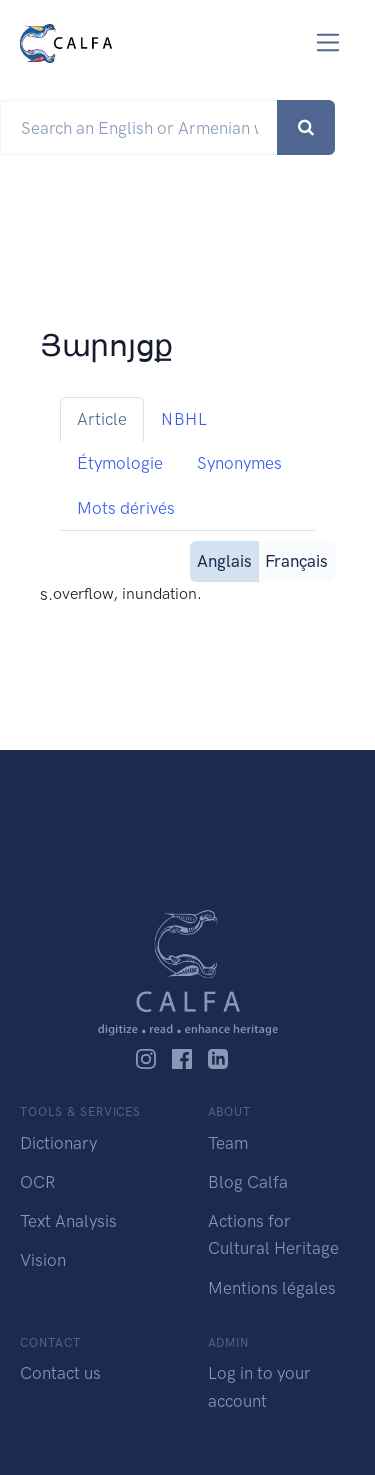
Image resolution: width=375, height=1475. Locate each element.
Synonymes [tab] (239, 463)
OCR (37, 1182)
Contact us (60, 1373)
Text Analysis (68, 1221)
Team (228, 1143)
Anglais (224, 559)
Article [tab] (102, 419)
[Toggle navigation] (328, 42)
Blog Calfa (248, 1182)
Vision (43, 1260)
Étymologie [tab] (120, 463)
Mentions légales (272, 1288)
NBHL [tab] (184, 419)
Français (296, 559)
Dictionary (58, 1143)
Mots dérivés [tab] (126, 508)
